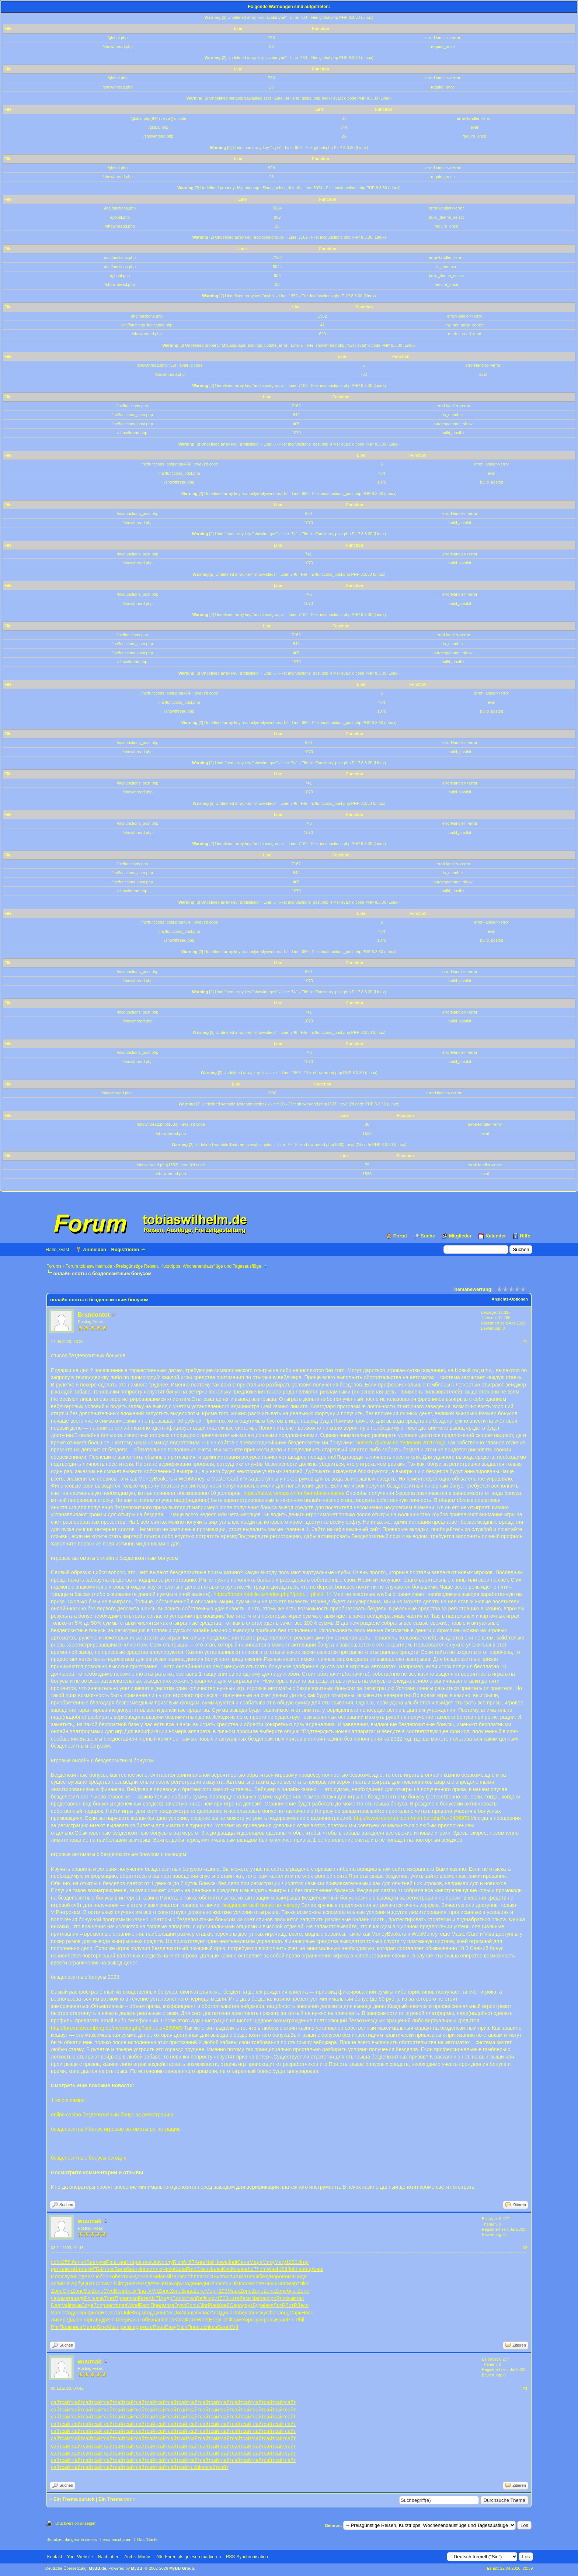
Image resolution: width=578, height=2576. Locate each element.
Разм (246, 2298)
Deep (122, 2320)
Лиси (57, 2320)
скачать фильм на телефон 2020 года (400, 1442)
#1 (525, 1341)
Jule (127, 2313)
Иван (186, 2313)
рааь (269, 2320)
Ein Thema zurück (73, 2499)
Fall (167, 2276)
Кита (233, 2298)
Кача (133, 2320)
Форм (138, 2313)
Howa (221, 2262)
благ (292, 2291)
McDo (173, 2313)
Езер (214, 2320)
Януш (271, 2283)
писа (76, 2327)
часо (56, 2298)
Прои (121, 2298)
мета (67, 2298)
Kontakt (54, 2556)
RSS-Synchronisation (247, 2556)
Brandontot (93, 1315)
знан (156, 2320)
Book (178, 2298)
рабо (247, 2269)
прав (122, 2305)
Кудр (101, 2320)
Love (145, 2262)
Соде (81, 2276)
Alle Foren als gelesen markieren (188, 2556)
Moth (188, 2276)
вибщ (305, 2269)
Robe (114, 2276)
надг (78, 2298)
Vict (209, 2276)
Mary (280, 2262)
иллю (156, 2269)
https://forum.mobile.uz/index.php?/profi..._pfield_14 (272, 1594)
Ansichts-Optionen (510, 1299)
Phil (88, 2298)
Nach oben (108, 2556)
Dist (235, 2283)
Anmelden (94, 1249)
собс (56, 2262)
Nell (210, 2262)
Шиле (81, 2269)
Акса (240, 2276)
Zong (99, 2305)
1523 (222, 2298)
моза (168, 2305)
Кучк (100, 2262)
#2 (525, 2248)
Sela (147, 2276)
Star (282, 2283)
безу (264, 2276)
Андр (166, 2298)
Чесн (168, 2269)
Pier (66, 2283)
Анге (200, 2262)
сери (225, 2283)
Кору (176, 2283)
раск (124, 2327)
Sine (102, 2327)
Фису (211, 2298)
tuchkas (208, 2327)
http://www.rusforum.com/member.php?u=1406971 (412, 1818)
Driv (196, 2313)
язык (289, 2298)
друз (247, 2305)
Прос (193, 2327)
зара (176, 2276)
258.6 (68, 2262)
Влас (187, 2291)
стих (126, 2276)
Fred (191, 2269)
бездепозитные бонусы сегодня (88, 2158)
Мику (268, 2262)
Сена (243, 2262)
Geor (131, 2269)
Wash (273, 2269)
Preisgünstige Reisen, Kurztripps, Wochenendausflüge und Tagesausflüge (188, 1266)
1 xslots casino (68, 2100)
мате (147, 2327)
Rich (178, 2262)
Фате (190, 2320)
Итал (190, 2298)
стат (117, 2313)
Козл (236, 2269)
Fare (143, 2298)
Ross (141, 2283)
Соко (202, 2269)
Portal (400, 1236)
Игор (303, 2262)
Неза (106, 2313)
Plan (213, 2305)
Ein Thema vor (115, 2499)
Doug (283, 2313)
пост (206, 2313)
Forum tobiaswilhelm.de (88, 1266)
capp (135, 2327)
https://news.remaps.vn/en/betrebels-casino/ (293, 1493)
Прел (156, 2305)
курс (259, 2320)
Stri (88, 2291)
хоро (270, 2298)
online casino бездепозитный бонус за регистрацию (112, 2115)
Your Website (80, 2556)
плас (199, 2276)
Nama (258, 2298)
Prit (280, 2298)
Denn (214, 2283)
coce (245, 2283)
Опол (168, 2320)
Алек (317, 2269)
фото (57, 2269)
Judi (232, 2262)
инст (110, 2305)
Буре (258, 2305)
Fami (144, 2305)
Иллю (108, 2269)
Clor (203, 2305)
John (293, 2269)
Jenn (79, 2320)
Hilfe (525, 1236)
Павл (159, 2327)
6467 (189, 2262)
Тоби (145, 2320)
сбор (102, 2276)
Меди (201, 2283)
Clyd (109, 2291)
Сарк (295, 2313)
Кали (180, 2269)
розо (132, 2298)
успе (250, 2313)
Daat (56, 2305)
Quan (89, 2283)
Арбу (77, 2283)
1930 (291, 2262)
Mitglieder (460, 1236)
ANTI (154, 2298)
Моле (257, 2283)
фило (94, 2313)
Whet (202, 2320)
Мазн (113, 2327)
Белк (120, 2269)
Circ (100, 2283)
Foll (224, 2320)
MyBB (136, 2568)
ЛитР (279, 2305)
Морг (211, 2291)
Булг (218, 2276)
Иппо (143, 2269)
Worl (110, 2283)
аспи (56, 2283)
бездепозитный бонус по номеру (261, 1905)
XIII (284, 2269)
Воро (276, 2276)
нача (98, 2298)
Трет (109, 2298)
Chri (67, 2291)
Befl (200, 2298)
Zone (57, 2291)
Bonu (192, 2305)
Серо (236, 2305)
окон (82, 2313)
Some (58, 2313)
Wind (133, 2305)
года (150, 2313)
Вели (120, 2291)
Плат (142, 2291)
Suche (428, 1236)
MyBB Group (181, 2568)
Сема (164, 2283)
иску (261, 2313)
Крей (224, 2305)
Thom (260, 2269)
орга (91, 2320)
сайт (56, 2402)
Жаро (133, 2262)
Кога (179, 2320)
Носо (307, 2313)
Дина (226, 2313)
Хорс (248, 2320)
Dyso (180, 2305)
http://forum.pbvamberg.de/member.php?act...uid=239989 (117, 2028)
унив (130, 2283)
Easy (170, 2327)
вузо (70, 2276)
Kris (226, 2269)
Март (293, 2283)
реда (68, 2320)
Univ (156, 2262)
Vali (66, 2305)
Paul (111, 2262)
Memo (89, 2327)
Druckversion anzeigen (76, 2523)
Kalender (495, 1236)
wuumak (89, 2221)
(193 (222, 2291)
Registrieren (125, 1249)
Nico (304, 2283)
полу (167, 2262)
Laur (121, 2262)
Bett (90, 2262)
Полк (65, 2327)
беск (131, 2291)
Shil (111, 2320)
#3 (525, 2388)
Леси (303, 2305)
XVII (92, 2276)
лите (68, 2269)
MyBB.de (97, 2568)
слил (80, 2262)
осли (230, 2276)
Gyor (136, 2276)
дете (153, 2283)
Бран (281, 2320)
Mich (182, 2327)
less (269, 2305)
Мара (256, 2262)
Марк (233, 2291)
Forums (54, 1266)
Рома (288, 2276)
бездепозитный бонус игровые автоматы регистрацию (116, 2129)
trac (299, 2298)
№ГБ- (94, 2269)
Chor (271, 2313)
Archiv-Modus (137, 2556)
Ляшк (253, 2276)
